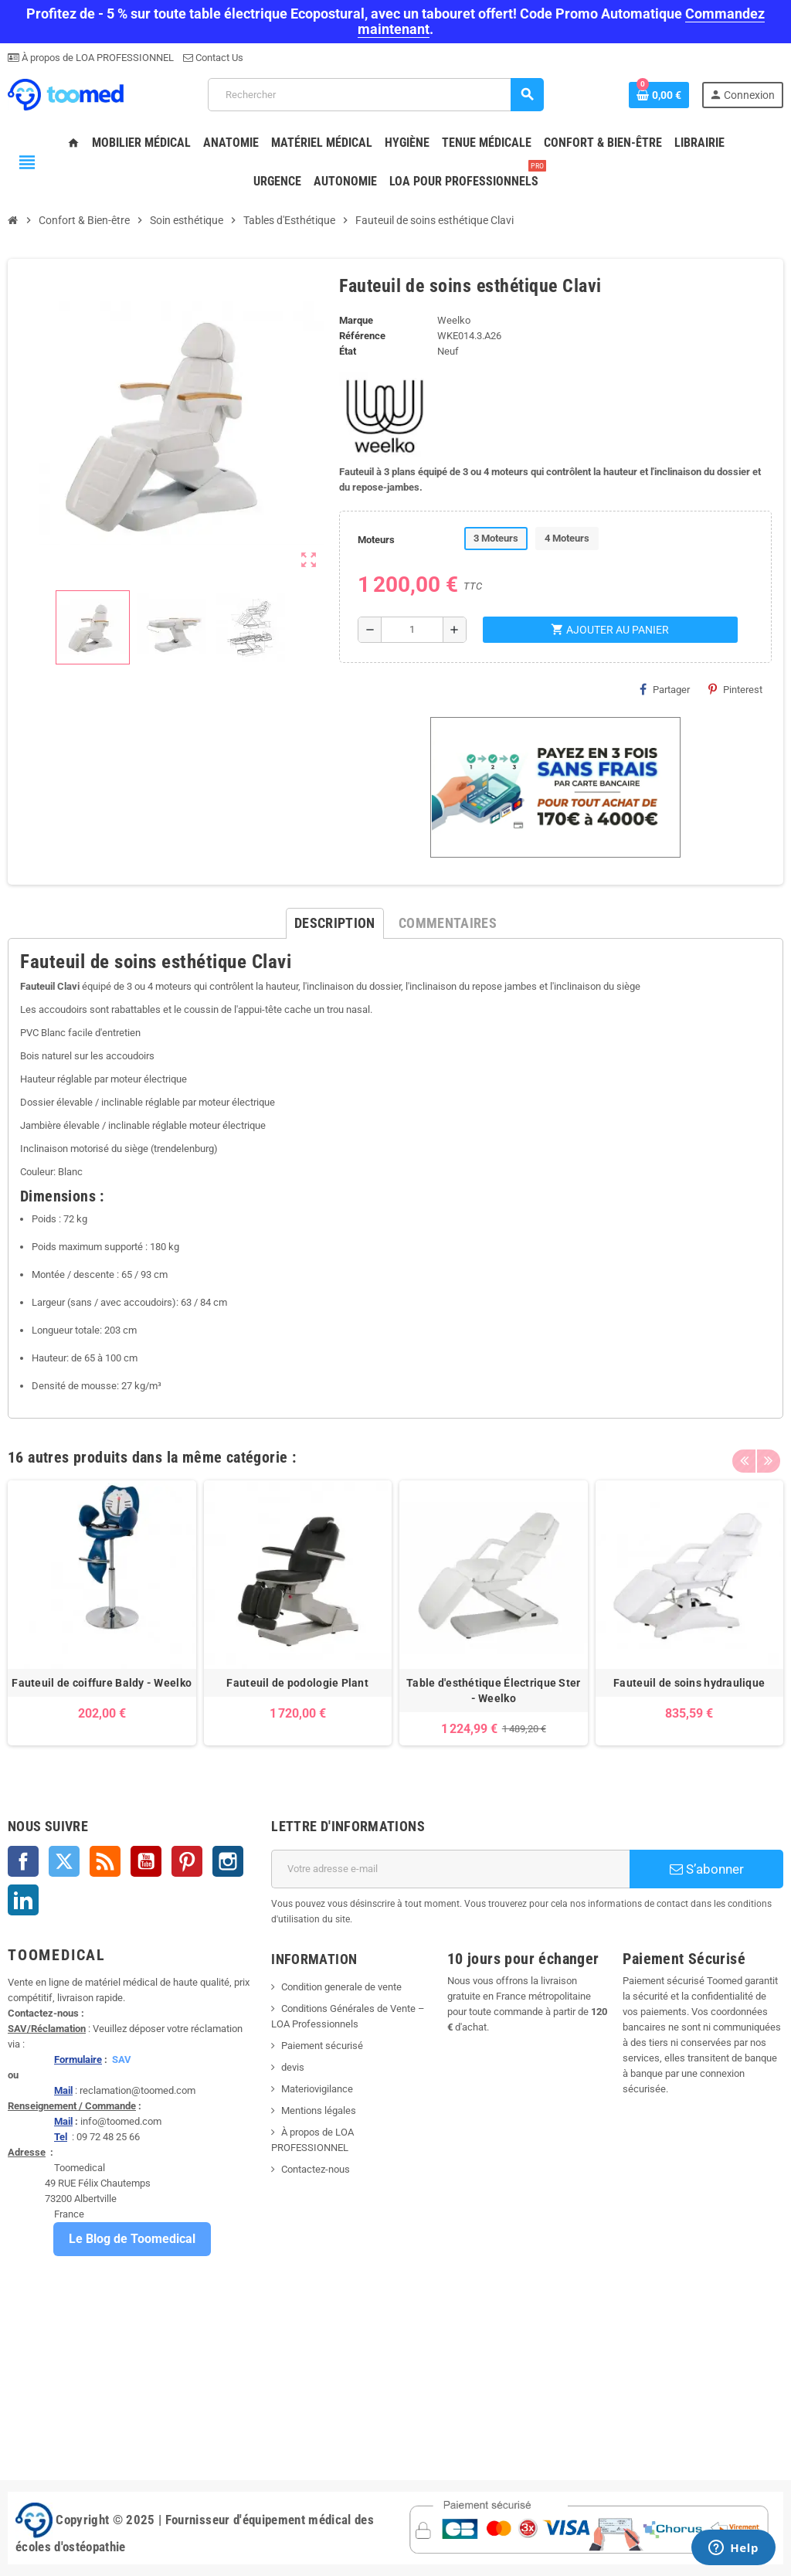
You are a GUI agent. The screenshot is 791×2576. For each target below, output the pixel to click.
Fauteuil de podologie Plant (297, 1683)
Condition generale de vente (341, 1987)
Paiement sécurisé (322, 2045)
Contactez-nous (315, 2169)
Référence (362, 336)
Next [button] (767, 1453)
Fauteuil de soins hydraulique (689, 1683)
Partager (665, 689)
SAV (121, 2059)
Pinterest (735, 689)
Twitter (64, 1861)
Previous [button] (743, 1453)
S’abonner (707, 1869)
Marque (356, 320)
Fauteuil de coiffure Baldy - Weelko (102, 1683)
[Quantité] (412, 629)
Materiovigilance (317, 2089)
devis (292, 2067)
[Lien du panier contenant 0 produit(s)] (659, 95)
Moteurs (376, 539)
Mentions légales (318, 2110)
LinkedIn (23, 1899)
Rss (105, 1861)
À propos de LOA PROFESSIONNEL (96, 57)
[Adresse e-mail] (450, 1869)
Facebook (23, 1861)
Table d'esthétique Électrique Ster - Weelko (493, 1690)
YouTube (146, 1861)
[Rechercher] (375, 94)
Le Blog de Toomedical (132, 2238)
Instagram (227, 1861)
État (347, 351)
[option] (102, 1612)
